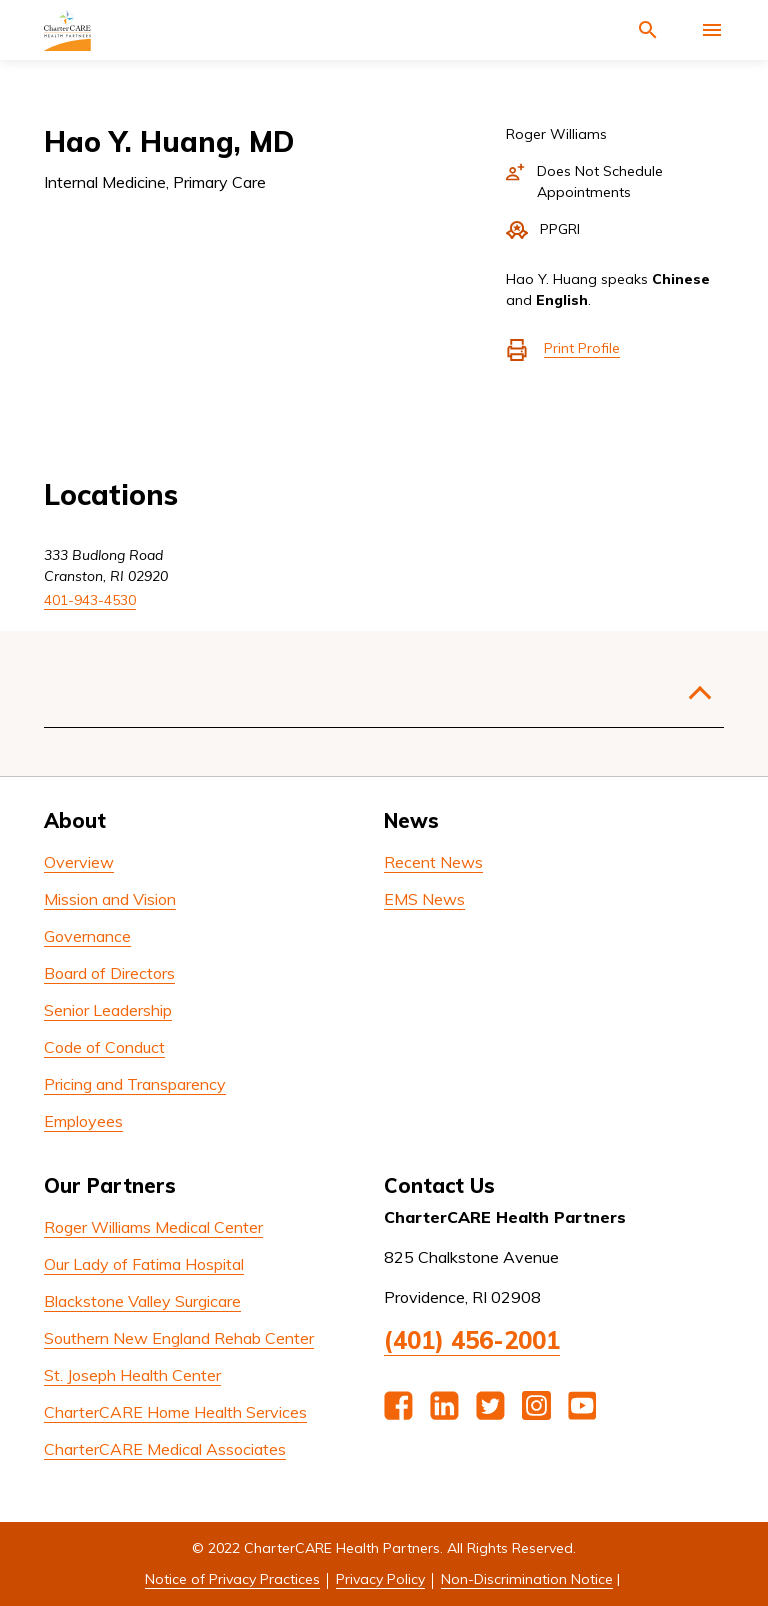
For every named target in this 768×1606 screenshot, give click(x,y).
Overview (79, 862)
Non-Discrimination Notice (527, 1579)
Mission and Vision (110, 899)
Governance (87, 936)
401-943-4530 (90, 600)
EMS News (424, 899)
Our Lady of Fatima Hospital (144, 1264)
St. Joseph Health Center (132, 1375)
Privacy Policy (380, 1579)
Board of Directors (109, 973)
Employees (83, 1121)
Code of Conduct (104, 1047)
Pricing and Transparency (135, 1084)
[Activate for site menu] (712, 30)
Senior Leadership (108, 1010)
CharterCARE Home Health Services (175, 1412)
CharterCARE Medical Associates (165, 1449)
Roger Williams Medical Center (153, 1227)
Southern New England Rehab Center (179, 1338)
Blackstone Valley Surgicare (142, 1301)
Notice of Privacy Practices (232, 1579)
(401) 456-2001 (472, 1340)
